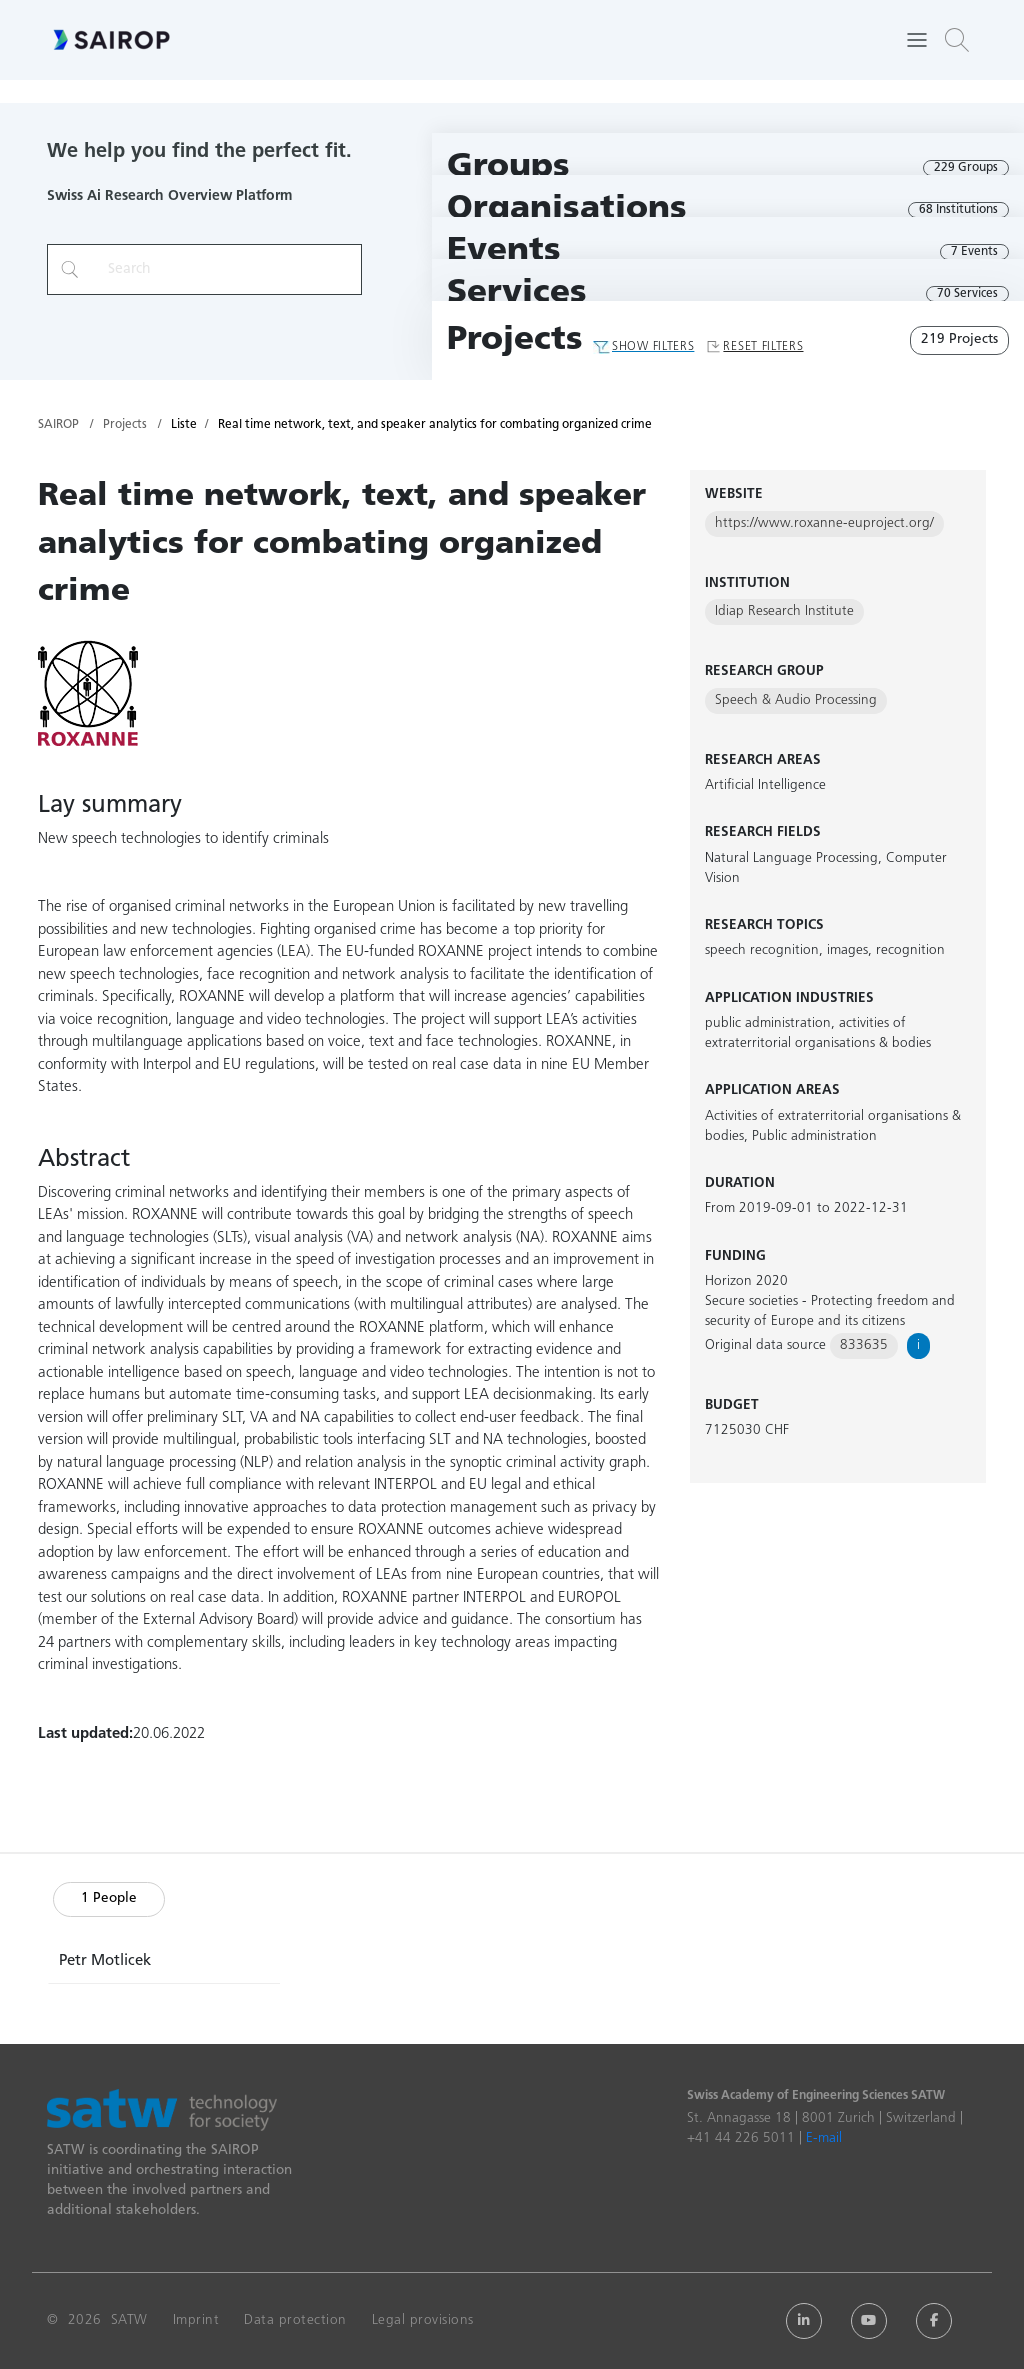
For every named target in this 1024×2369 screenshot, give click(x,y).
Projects (515, 340)
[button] (957, 40)
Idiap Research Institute (784, 611)
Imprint (196, 2320)
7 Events (974, 252)
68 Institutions (958, 210)
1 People (109, 1898)
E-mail (824, 2138)
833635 (864, 1345)
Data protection (295, 2320)
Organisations (567, 209)
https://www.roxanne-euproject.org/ (824, 523)
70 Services (967, 294)
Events (504, 251)
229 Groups (966, 168)
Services (517, 293)
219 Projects (959, 339)
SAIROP (58, 425)
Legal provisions (423, 2320)
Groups (508, 167)
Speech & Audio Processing (796, 700)
